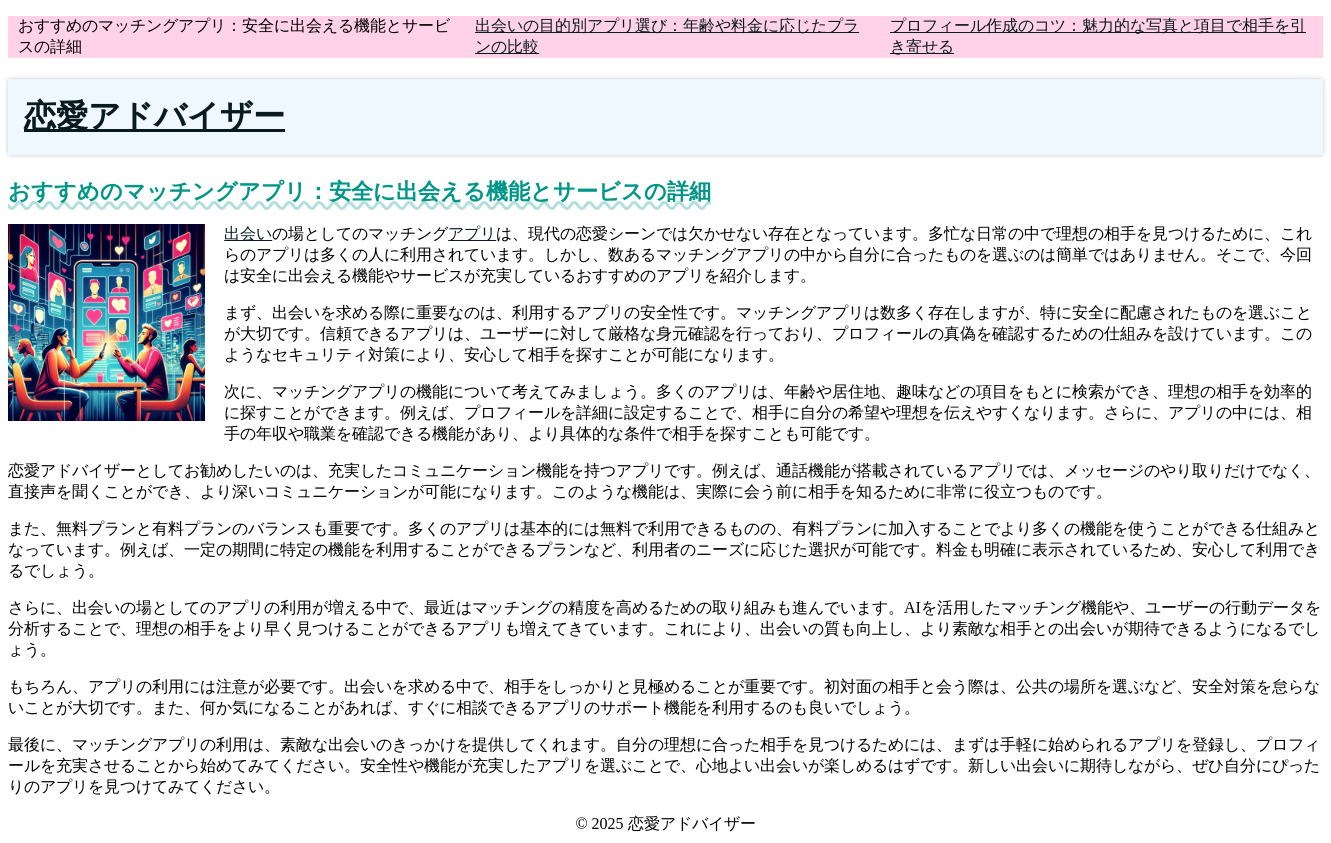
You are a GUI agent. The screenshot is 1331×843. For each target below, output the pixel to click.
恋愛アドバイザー (154, 116)
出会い (248, 233)
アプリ (472, 233)
